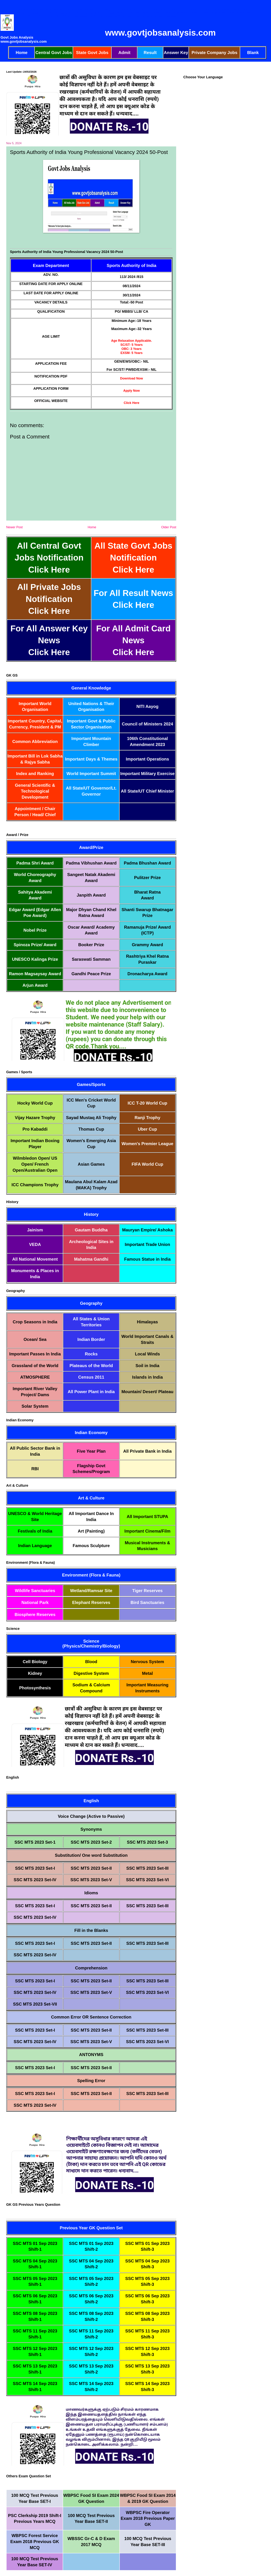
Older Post (168, 527)
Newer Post (14, 527)
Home (92, 527)
